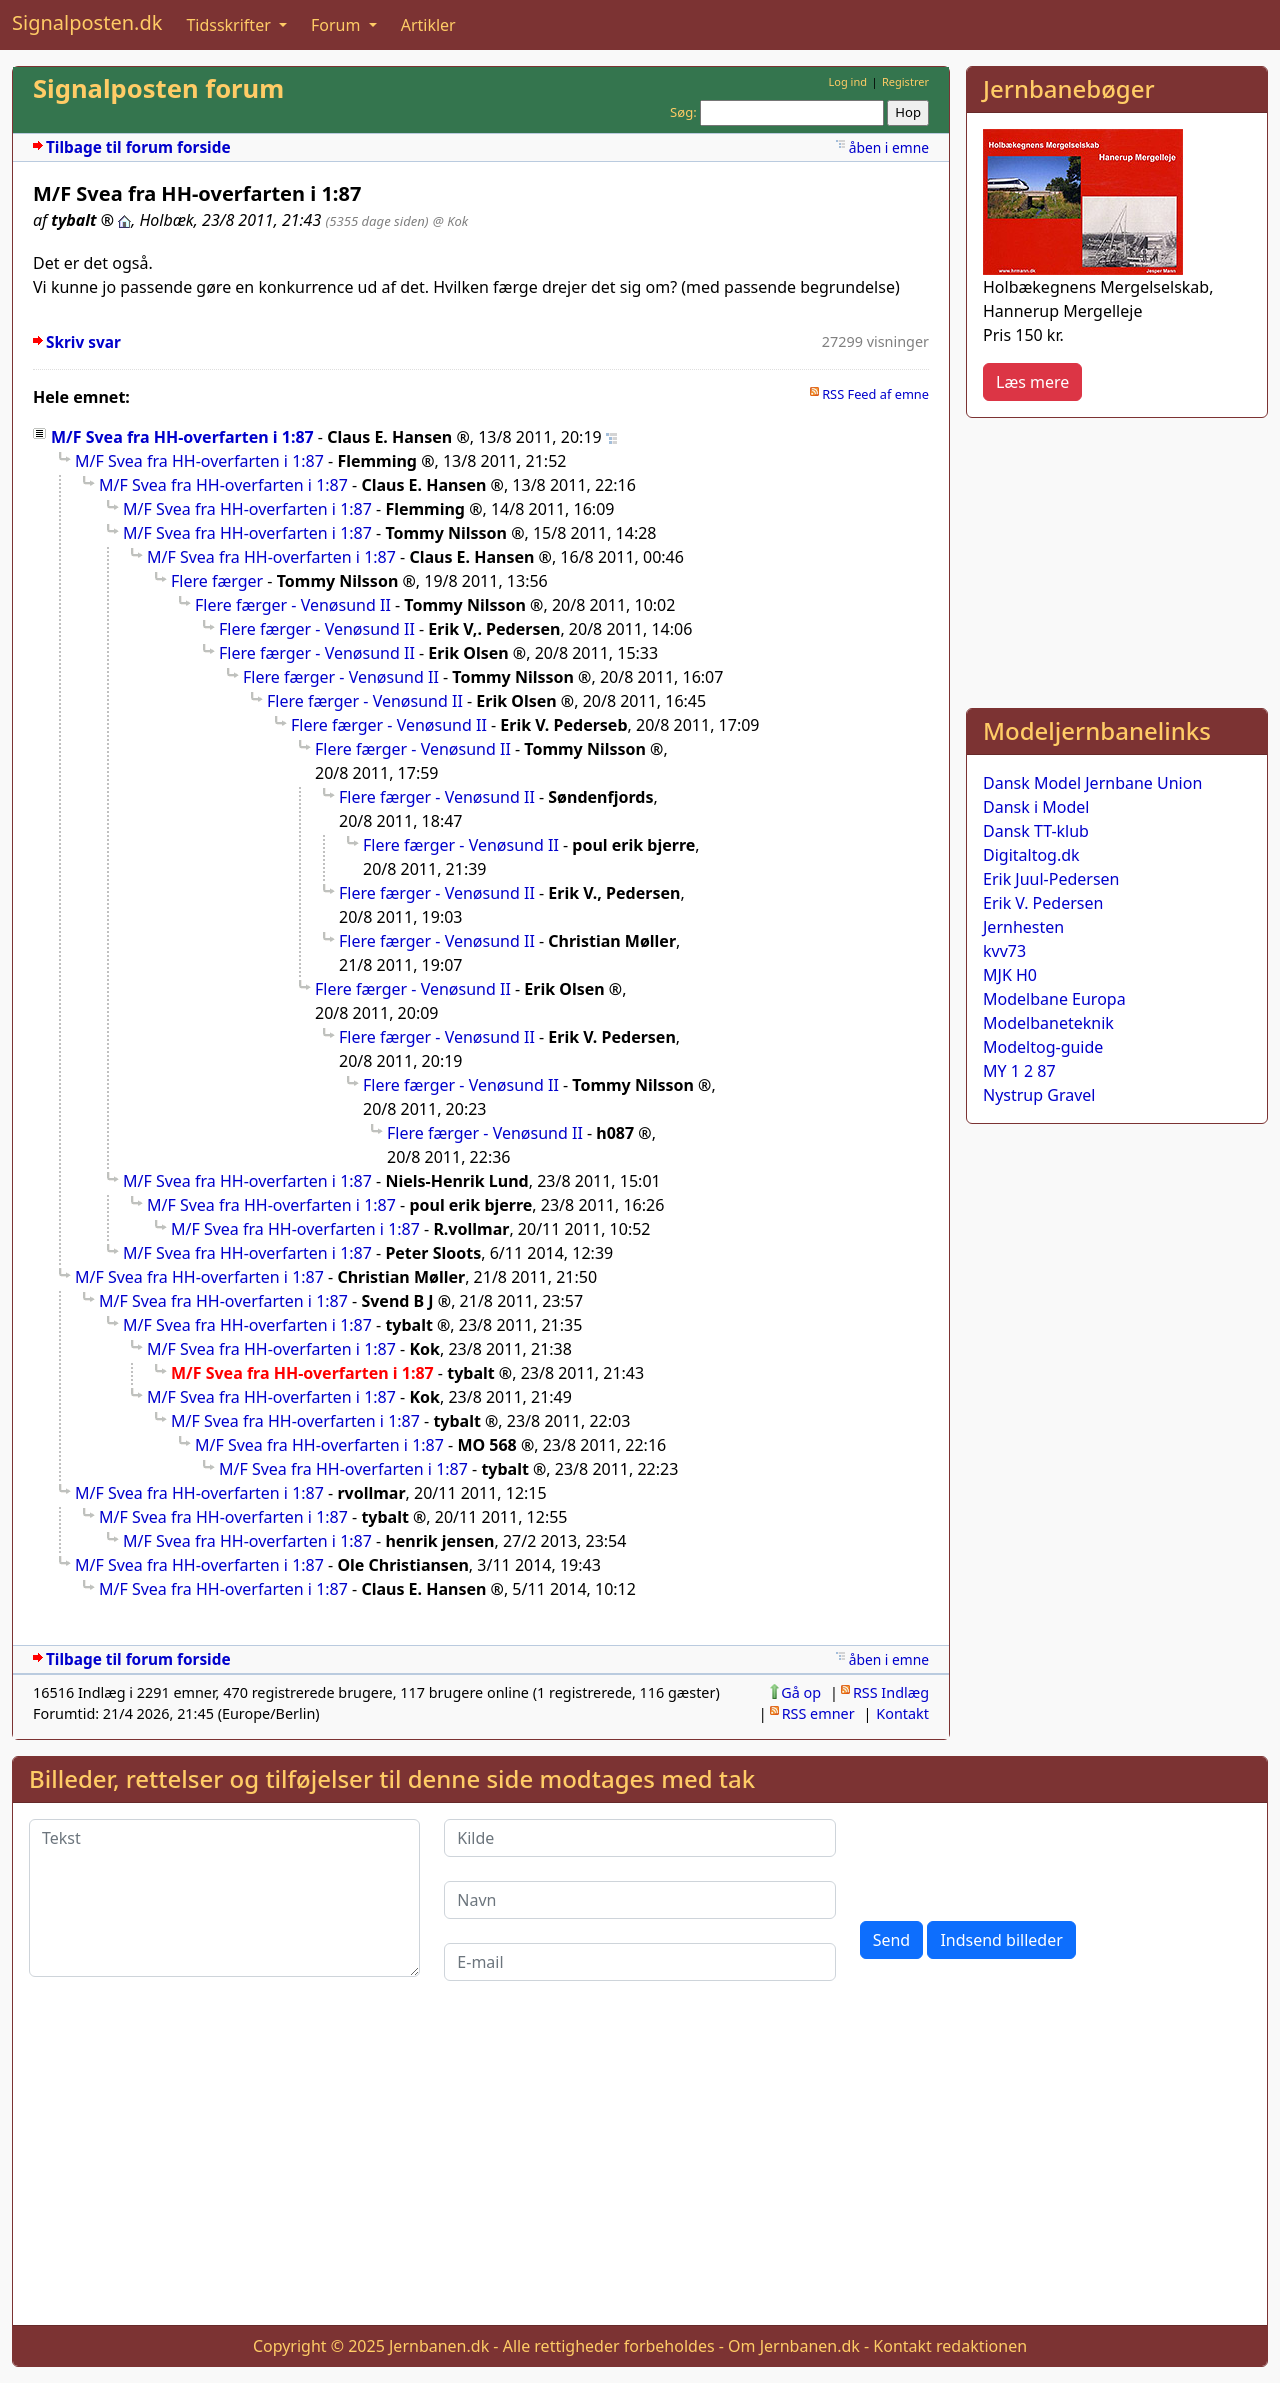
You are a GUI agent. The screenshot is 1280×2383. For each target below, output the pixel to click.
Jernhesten (1023, 927)
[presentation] (1012, 1858)
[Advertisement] (1117, 559)
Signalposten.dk (87, 22)
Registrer (905, 81)
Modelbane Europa (1054, 999)
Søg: (683, 112)
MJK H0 (1010, 975)
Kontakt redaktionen (950, 2346)
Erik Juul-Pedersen (1051, 879)
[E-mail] (639, 1962)
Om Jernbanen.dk (794, 2346)
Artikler (428, 25)
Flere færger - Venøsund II (293, 605)
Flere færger (217, 581)
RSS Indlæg (891, 1692)
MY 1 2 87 (1019, 1071)
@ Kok (450, 221)
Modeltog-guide (1043, 1047)
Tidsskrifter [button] (230, 25)
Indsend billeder (1001, 1940)
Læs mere (1032, 382)
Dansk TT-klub (1036, 831)
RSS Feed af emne (875, 394)
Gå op (801, 1692)
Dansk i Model (1036, 807)
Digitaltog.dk (1031, 855)
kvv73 (1004, 951)
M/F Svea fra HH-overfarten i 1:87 (182, 437)
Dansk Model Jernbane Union (1092, 783)
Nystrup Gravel (1039, 1095)
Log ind (847, 81)
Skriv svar (83, 342)
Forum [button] (338, 25)
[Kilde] (639, 1838)
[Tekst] (224, 1898)
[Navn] (639, 1900)
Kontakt (902, 1713)
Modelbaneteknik (1048, 1023)
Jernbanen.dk (439, 2346)
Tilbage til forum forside (138, 147)
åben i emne (889, 147)
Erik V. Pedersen (1043, 903)
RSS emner (818, 1713)
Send (892, 1940)
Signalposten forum (158, 88)
